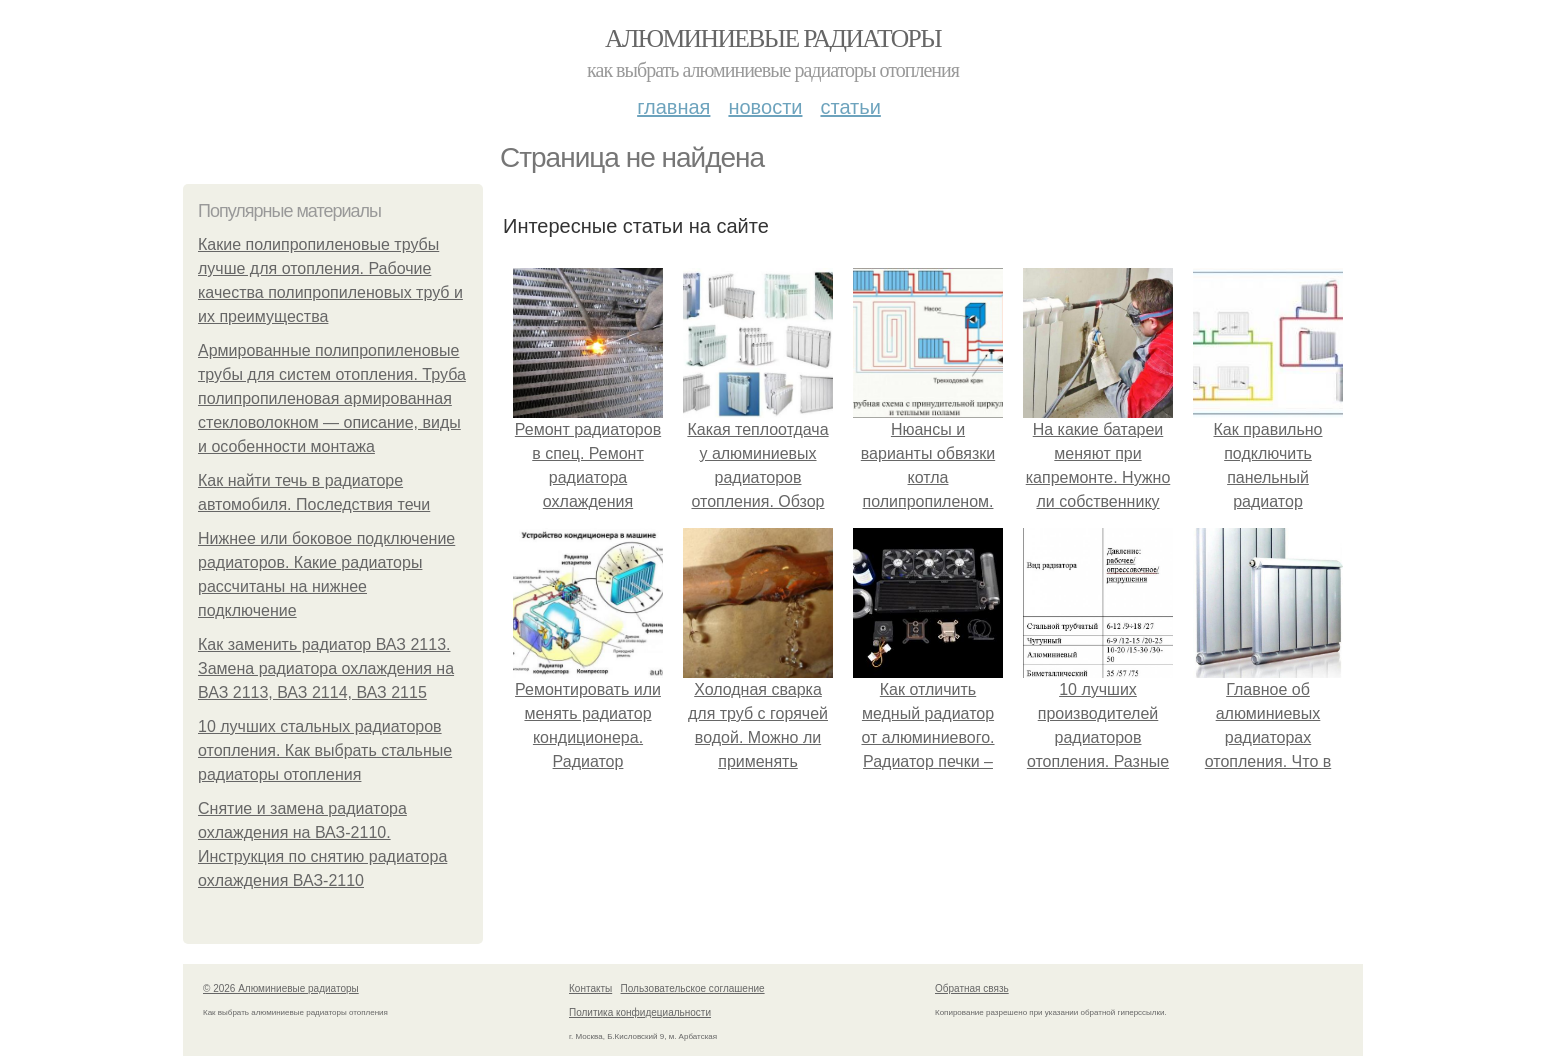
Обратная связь (972, 988)
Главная (673, 107)
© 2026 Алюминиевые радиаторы (281, 988)
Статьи (850, 107)
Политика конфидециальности (640, 1012)
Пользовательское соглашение (693, 988)
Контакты (590, 988)
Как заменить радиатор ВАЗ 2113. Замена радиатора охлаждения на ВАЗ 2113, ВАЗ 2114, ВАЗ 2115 (326, 668)
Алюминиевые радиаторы (773, 38)
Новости (765, 107)
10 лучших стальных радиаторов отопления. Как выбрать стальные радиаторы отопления (325, 750)
